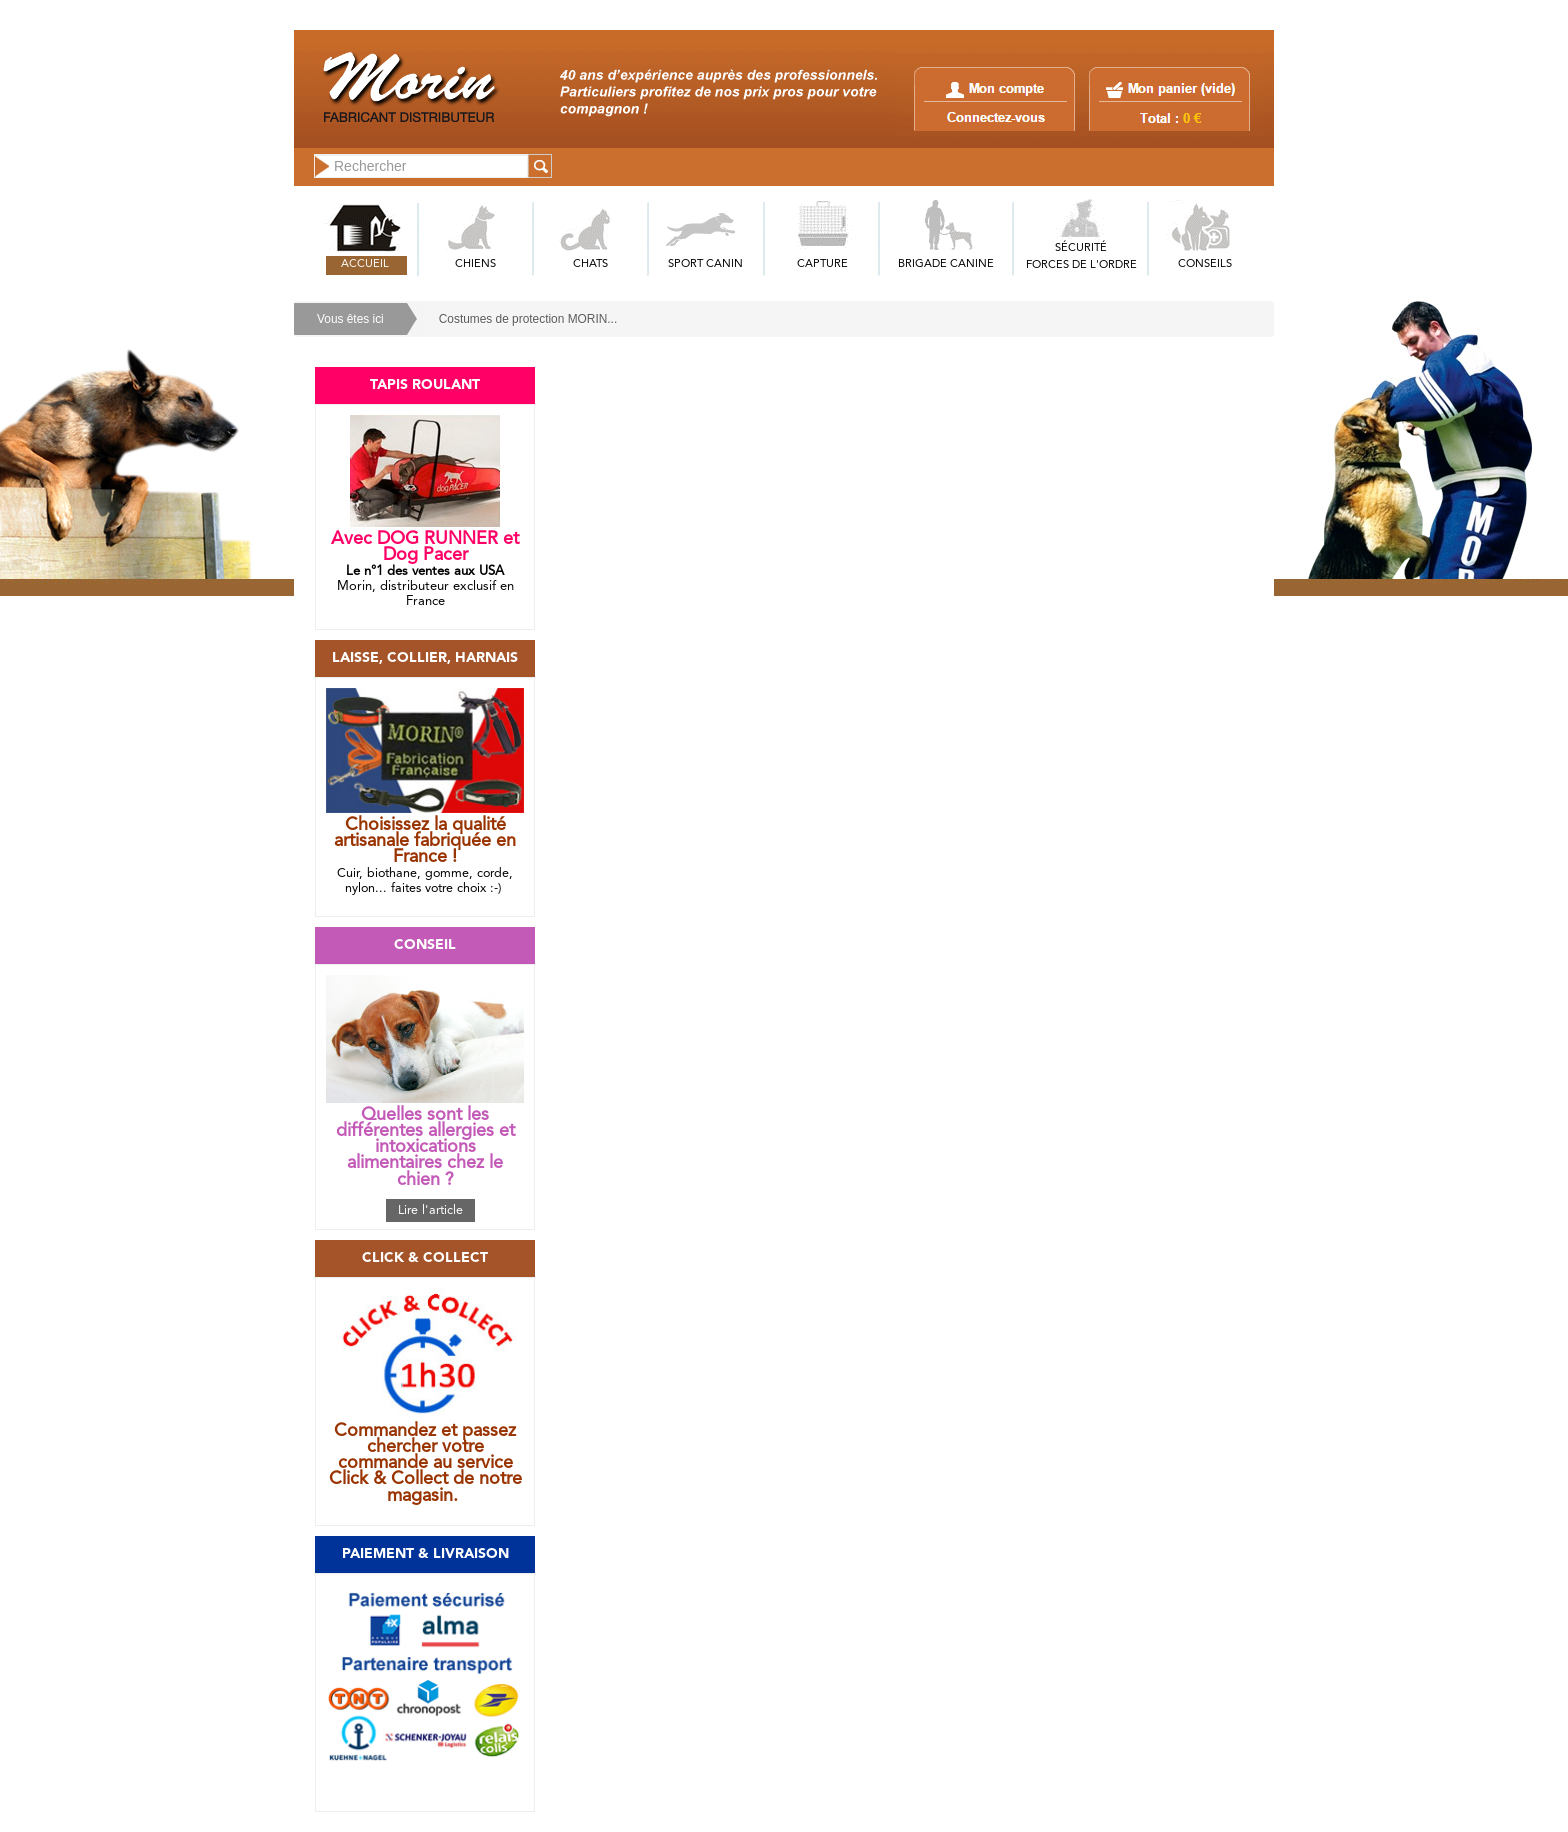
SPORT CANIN (705, 264)
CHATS (590, 264)
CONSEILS (1205, 264)
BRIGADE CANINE (946, 264)
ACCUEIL (365, 264)
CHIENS (475, 264)
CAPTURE (822, 264)
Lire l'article (430, 1210)
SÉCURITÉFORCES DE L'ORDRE (1081, 257)
